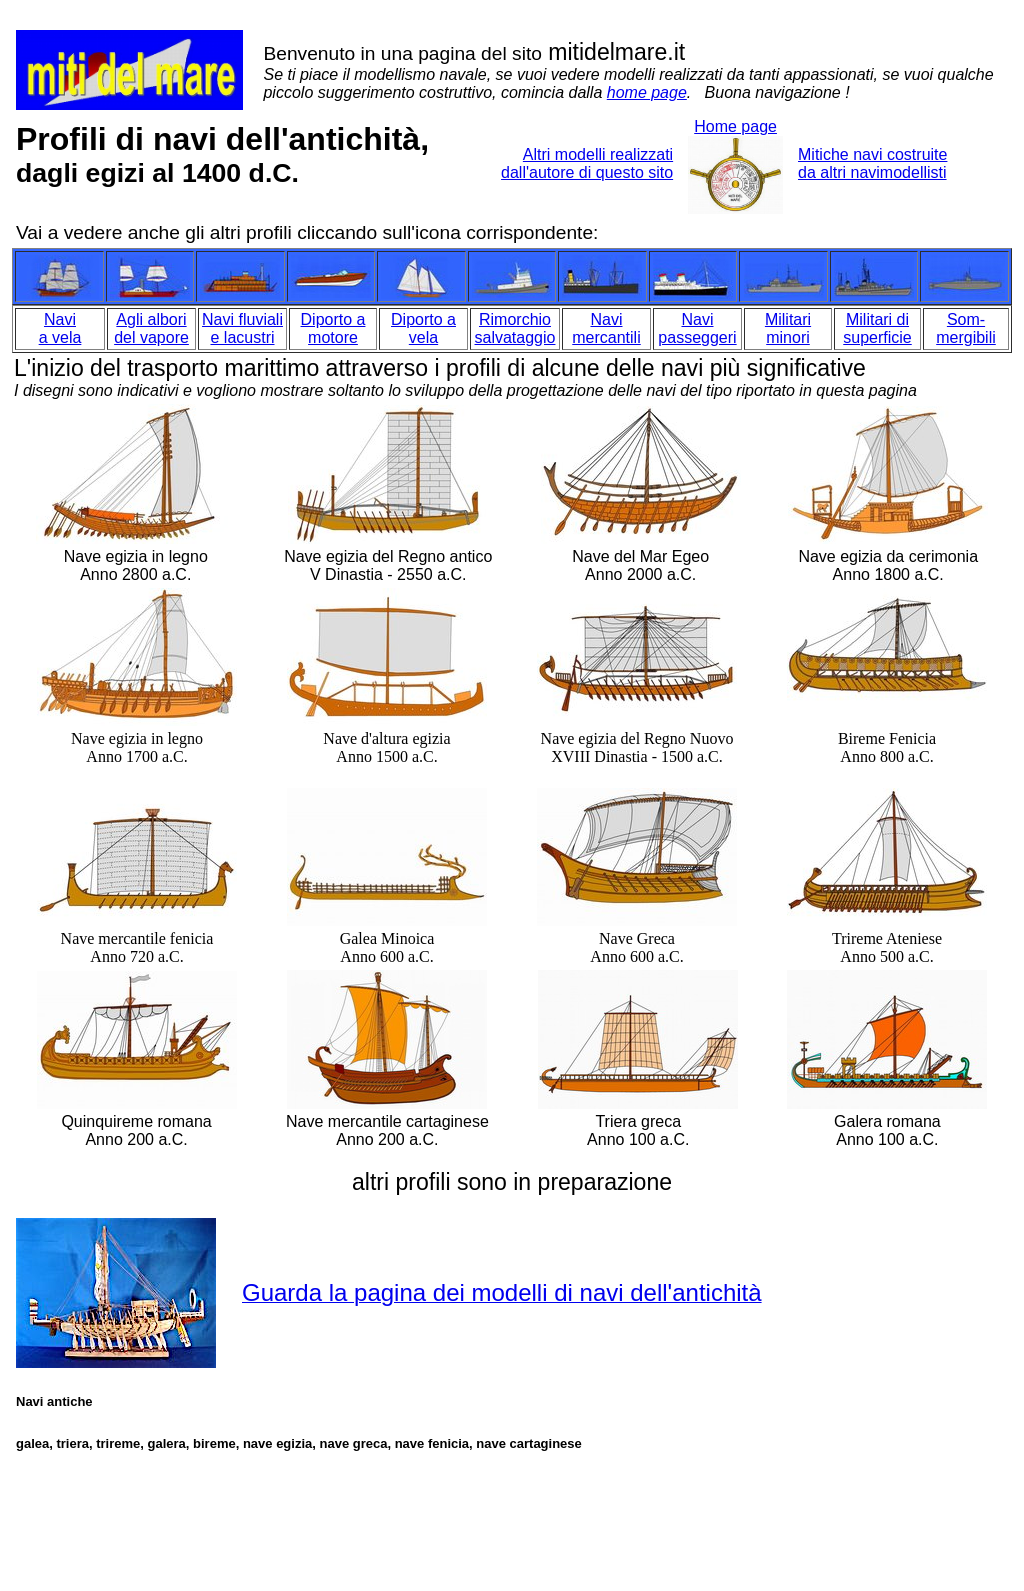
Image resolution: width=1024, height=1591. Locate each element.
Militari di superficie (877, 328)
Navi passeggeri (697, 328)
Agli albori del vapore (151, 328)
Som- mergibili (966, 328)
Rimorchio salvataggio (515, 328)
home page (647, 92)
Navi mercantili (606, 328)
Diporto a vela (423, 328)
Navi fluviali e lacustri (242, 328)
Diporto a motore (333, 328)
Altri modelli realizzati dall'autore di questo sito (587, 163)
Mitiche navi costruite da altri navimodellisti (872, 163)
